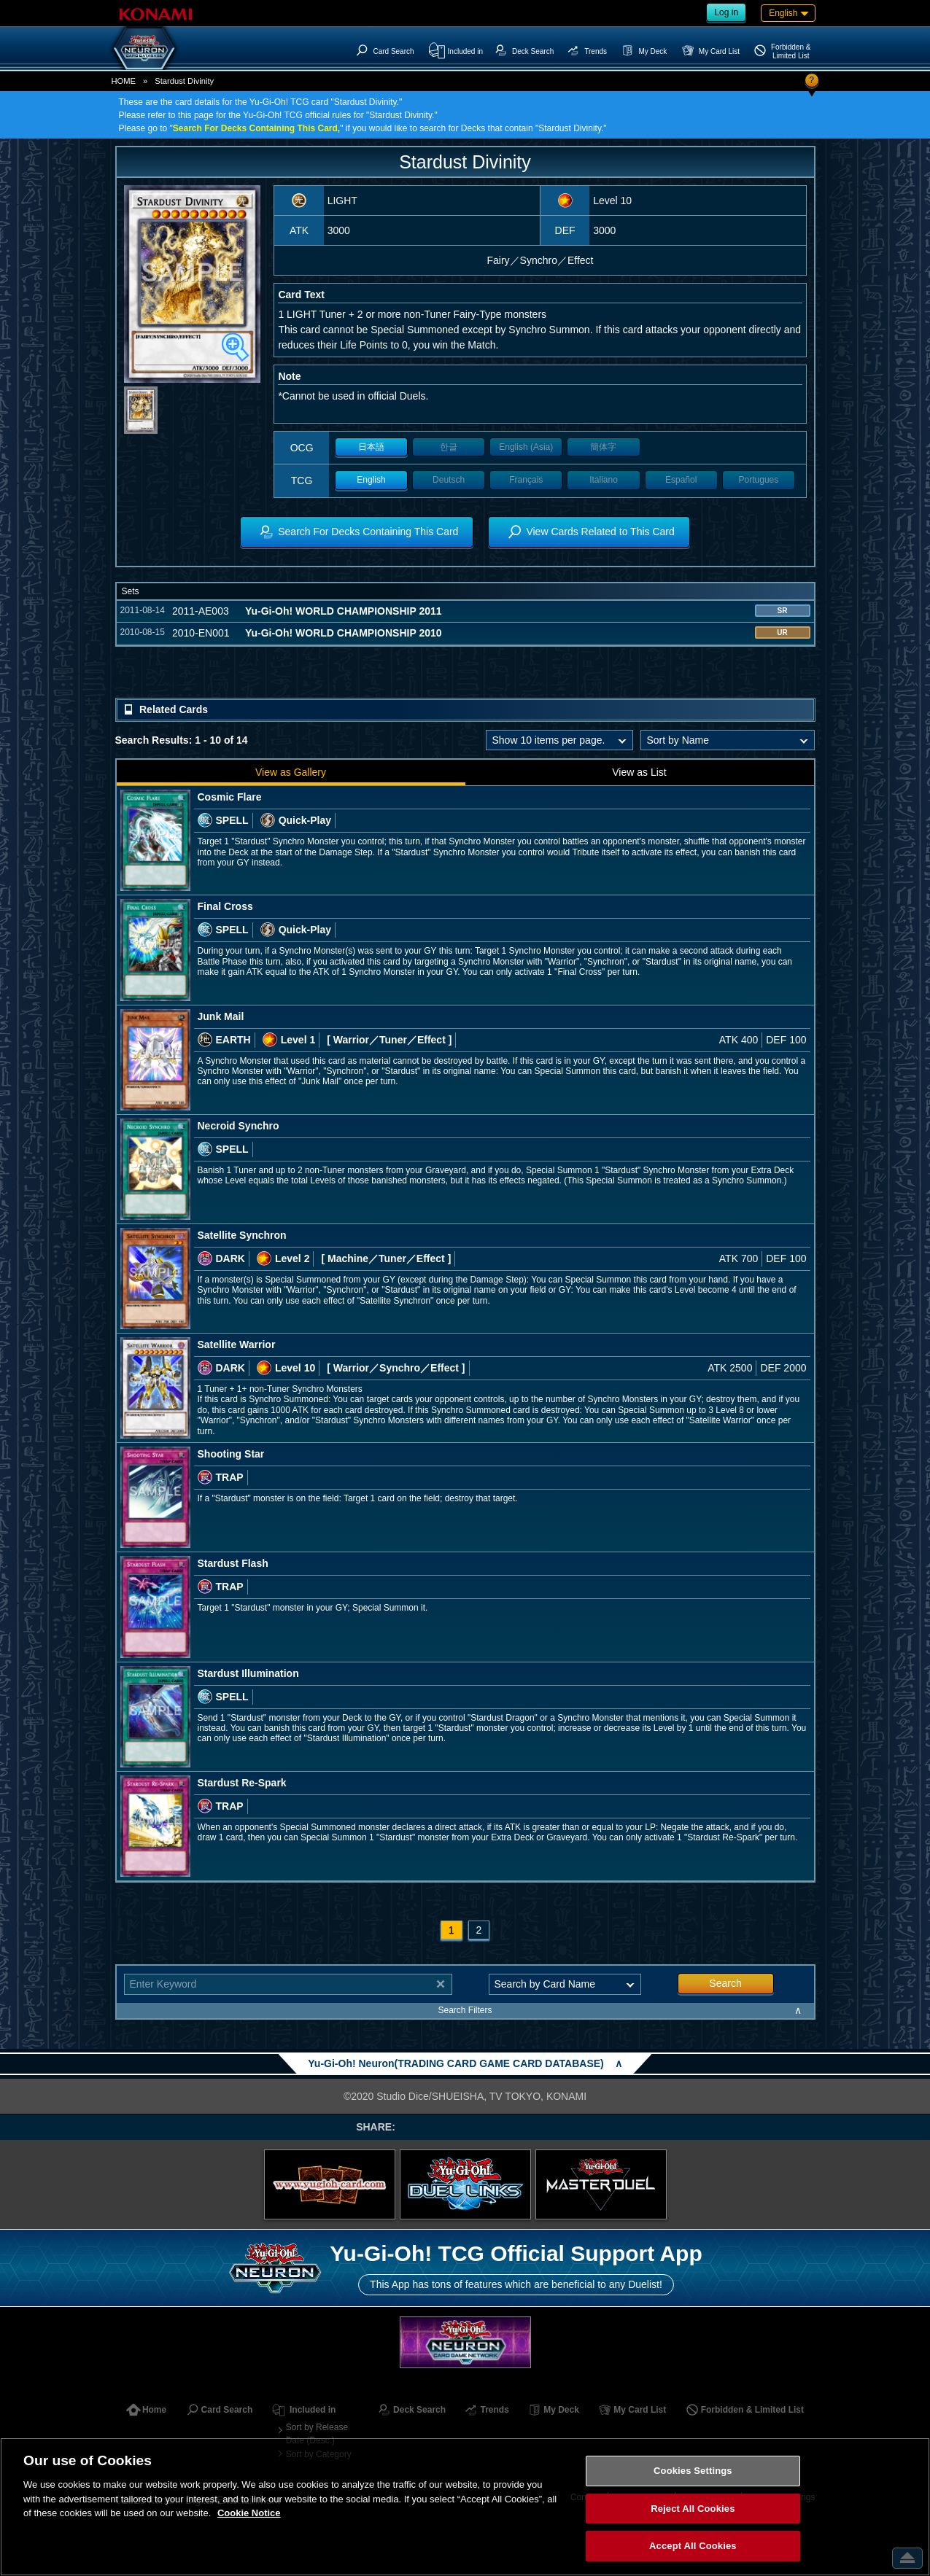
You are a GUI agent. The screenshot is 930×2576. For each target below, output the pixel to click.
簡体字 (603, 447)
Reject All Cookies (693, 2508)
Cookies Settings (693, 2470)
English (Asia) (526, 447)
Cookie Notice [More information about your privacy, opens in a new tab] (249, 2512)
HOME (124, 81)
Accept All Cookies (693, 2545)
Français (526, 480)
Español (681, 480)
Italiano (603, 480)
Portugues (759, 480)
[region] (465, 2506)
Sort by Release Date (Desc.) (317, 2433)
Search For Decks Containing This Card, (256, 128)
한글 (448, 447)
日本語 (371, 447)
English (371, 480)
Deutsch (449, 480)
